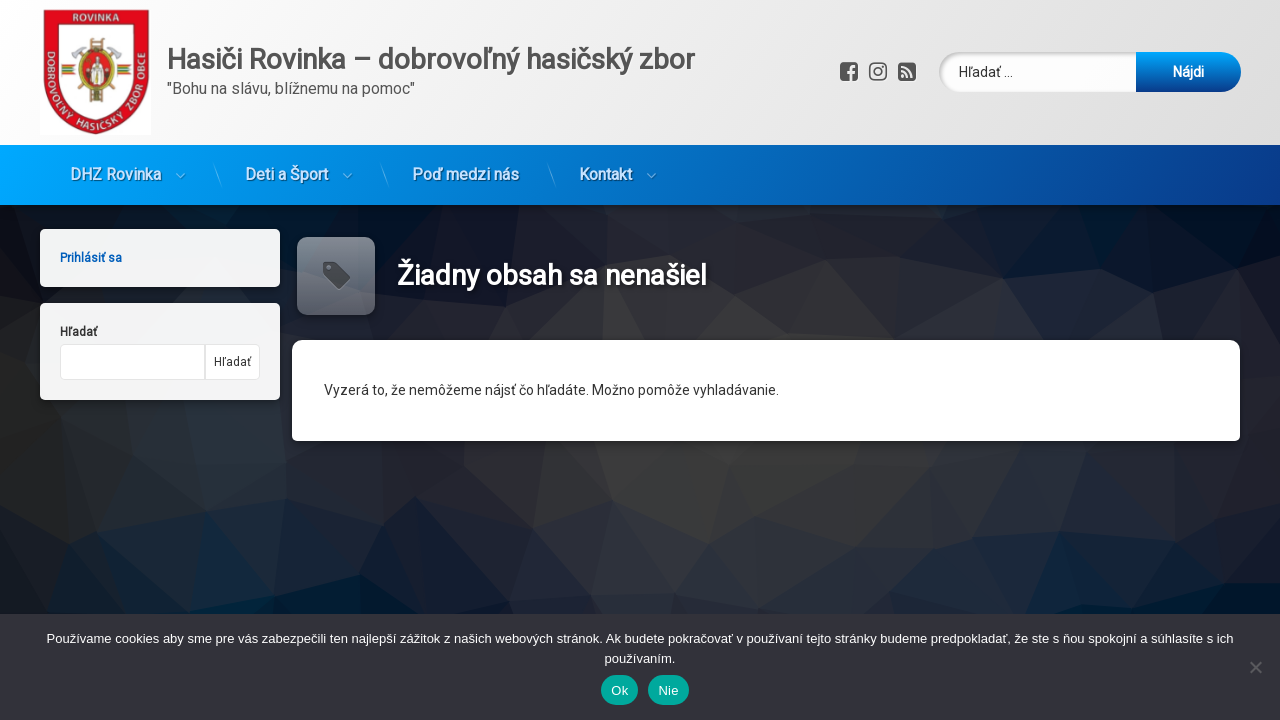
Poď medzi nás (465, 163)
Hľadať (65, 332)
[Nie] (1255, 667)
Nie (668, 690)
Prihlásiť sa (78, 258)
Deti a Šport (286, 163)
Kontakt (605, 163)
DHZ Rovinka (115, 163)
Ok (619, 690)
